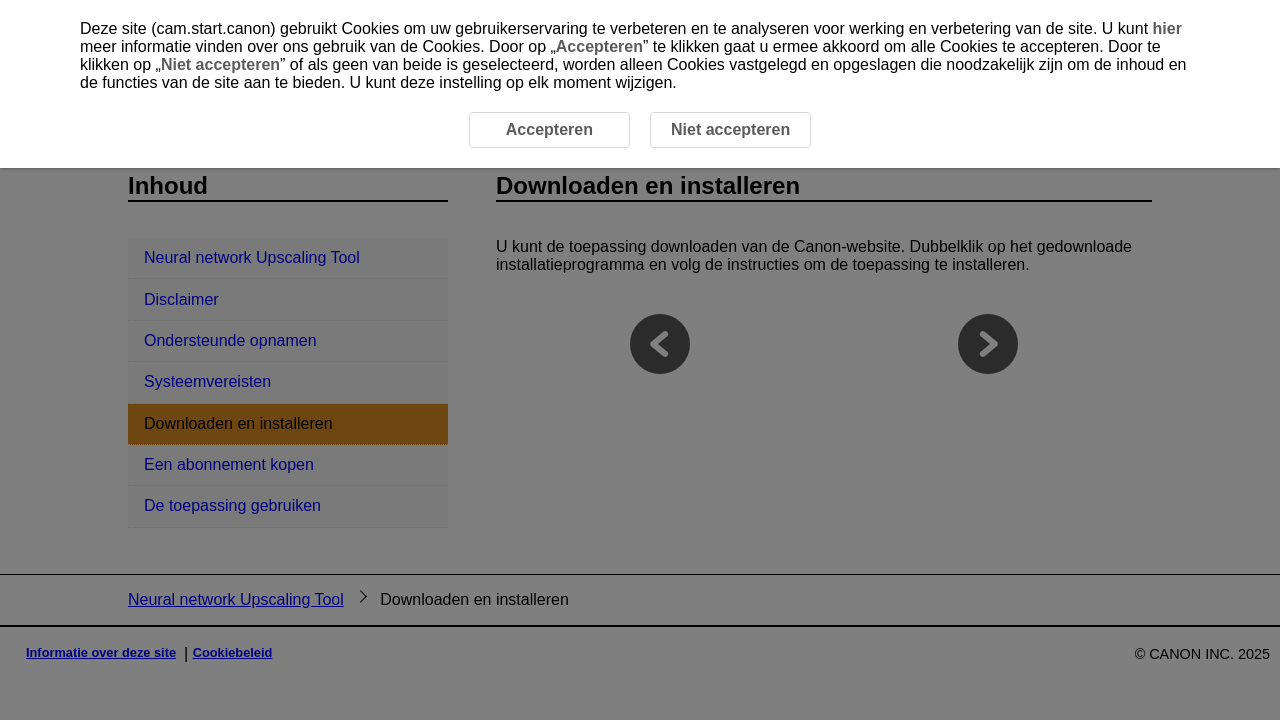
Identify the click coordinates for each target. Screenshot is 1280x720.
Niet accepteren (220, 64)
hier (1167, 28)
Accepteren (599, 46)
